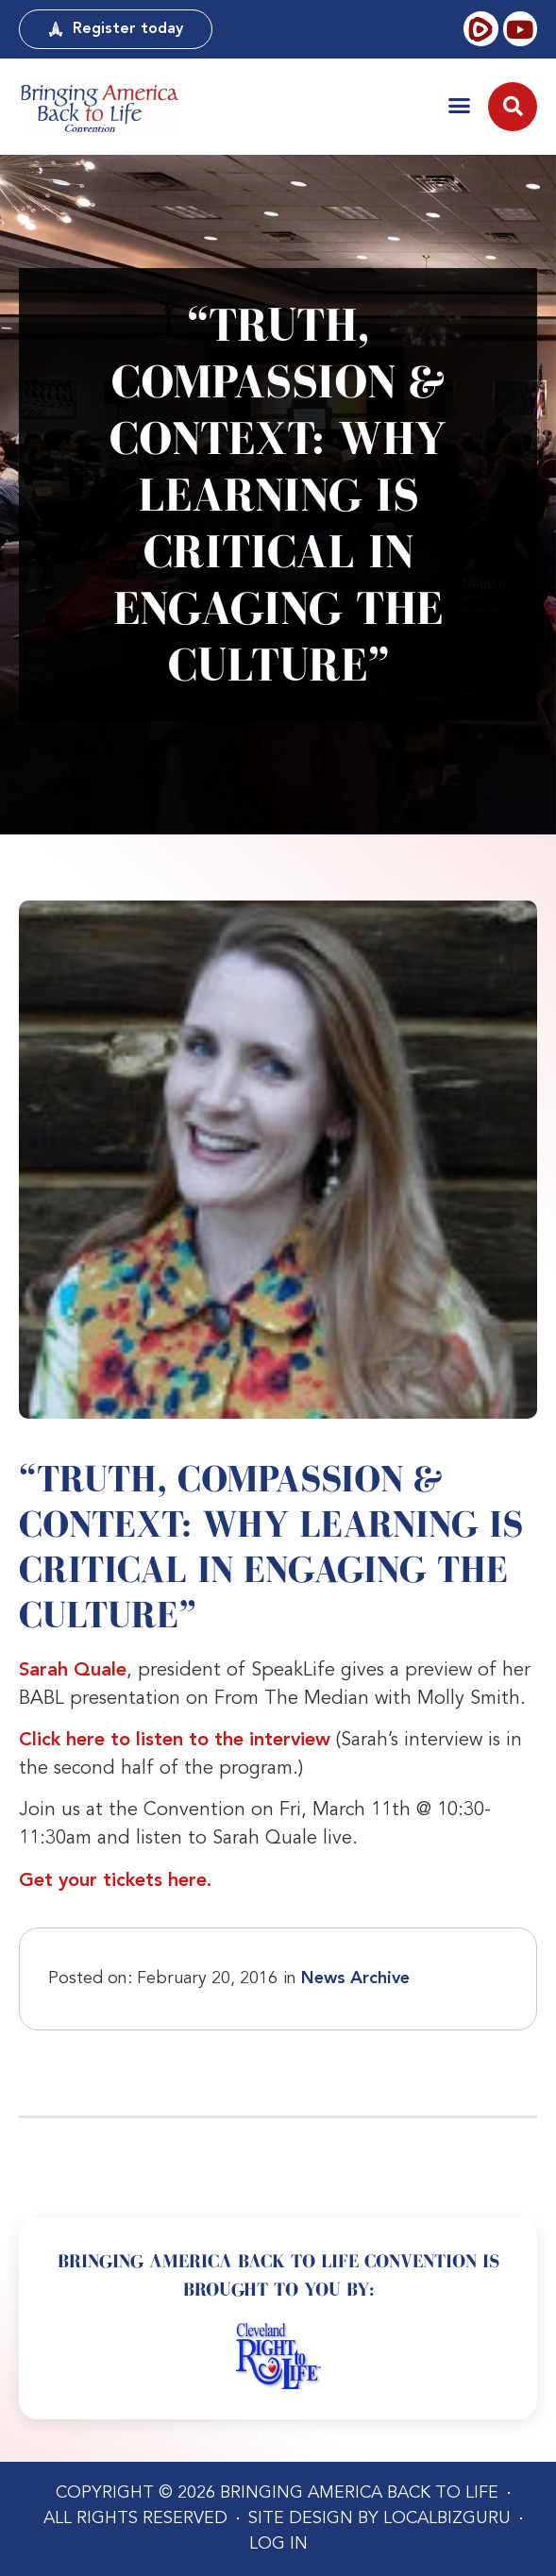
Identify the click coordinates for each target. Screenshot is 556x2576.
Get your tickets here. (115, 1881)
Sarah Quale (72, 1670)
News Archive (355, 1978)
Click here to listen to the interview (174, 1740)
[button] (459, 105)
